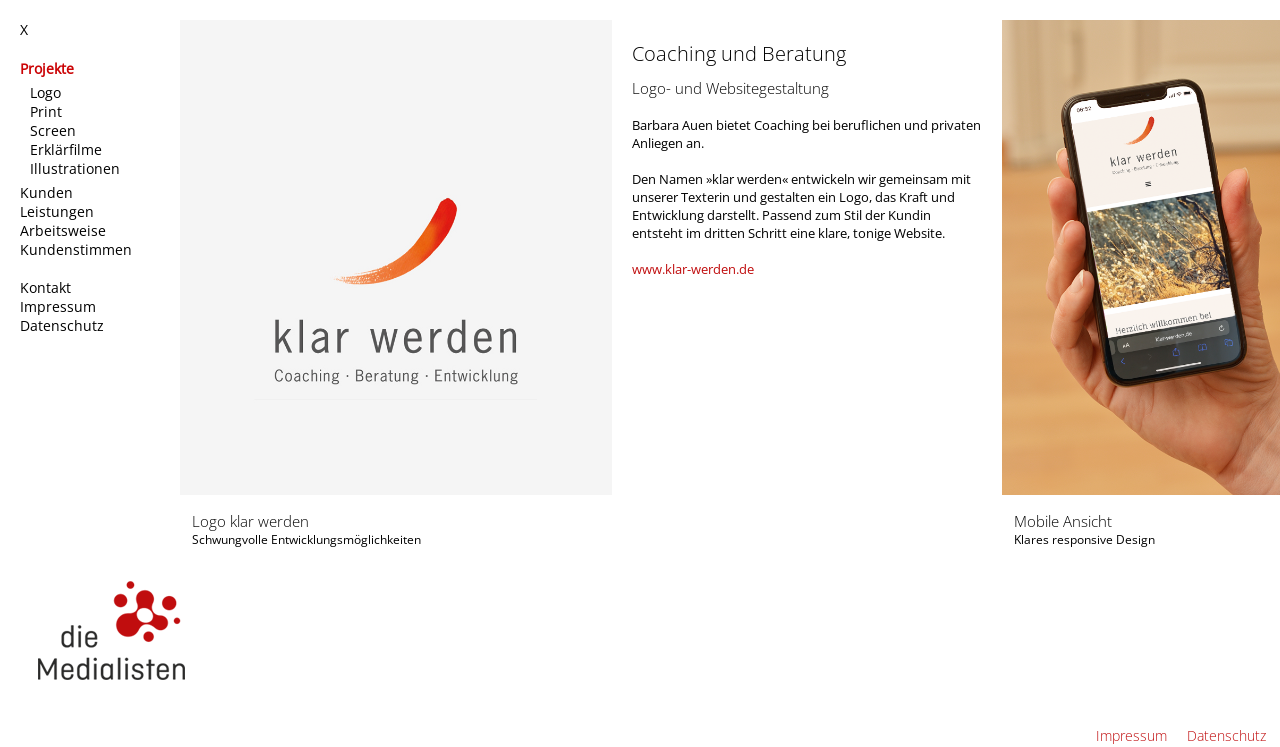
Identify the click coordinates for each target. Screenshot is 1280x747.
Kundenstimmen (78, 249)
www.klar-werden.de (693, 269)
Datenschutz (64, 325)
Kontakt (47, 287)
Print (48, 111)
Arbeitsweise (65, 230)
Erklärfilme (68, 149)
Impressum (60, 306)
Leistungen (59, 211)
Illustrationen (77, 168)
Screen (55, 130)
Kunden (48, 192)
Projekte (49, 68)
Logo (47, 92)
